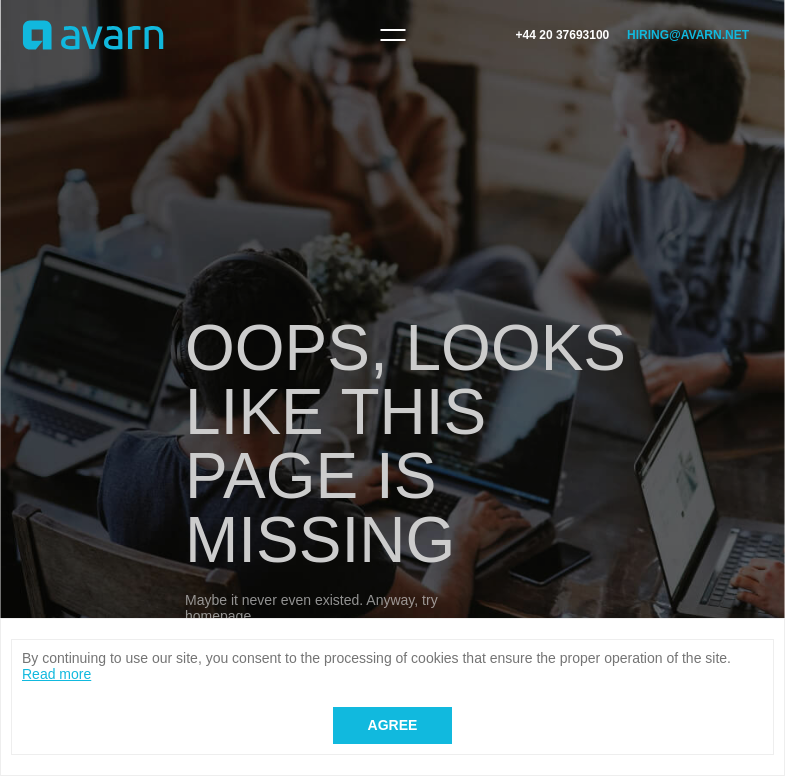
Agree (393, 725)
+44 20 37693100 (563, 35)
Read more (56, 674)
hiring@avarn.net (688, 35)
